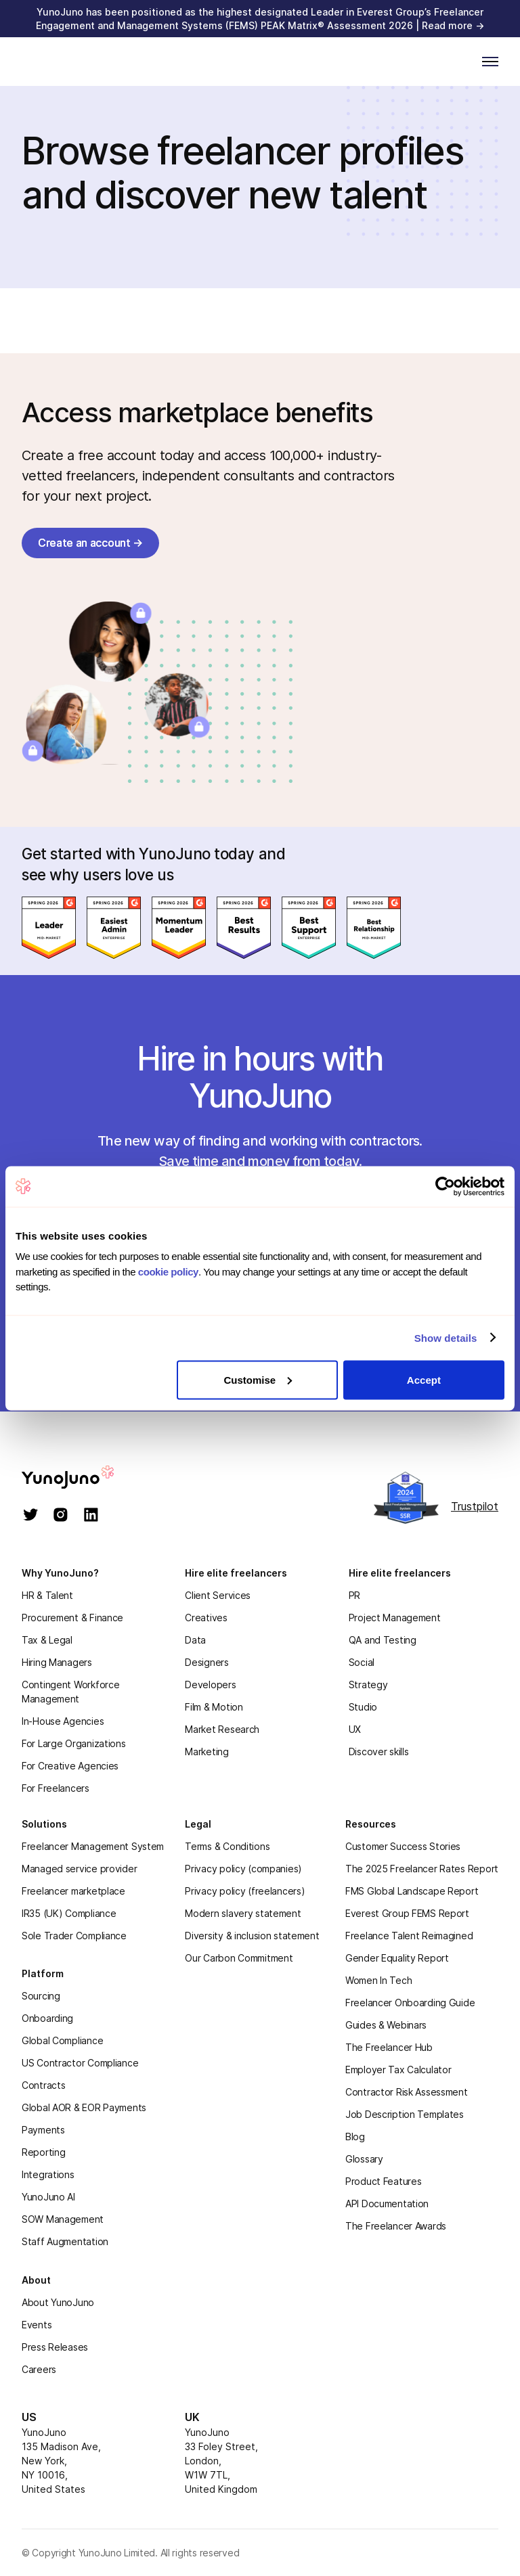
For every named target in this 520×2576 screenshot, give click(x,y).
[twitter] (31, 1516)
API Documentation (387, 2203)
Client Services (218, 1595)
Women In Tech (378, 1980)
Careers (39, 2369)
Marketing (206, 1751)
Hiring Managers (57, 1662)
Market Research (222, 1729)
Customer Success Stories (402, 1846)
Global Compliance (62, 2040)
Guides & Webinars (386, 2025)
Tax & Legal (47, 1640)
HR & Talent (47, 1595)
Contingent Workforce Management (70, 1691)
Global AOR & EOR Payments (84, 2107)
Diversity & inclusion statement (252, 1935)
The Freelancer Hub (389, 2047)
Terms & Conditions (227, 1846)
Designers (206, 1662)
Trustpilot (474, 1506)
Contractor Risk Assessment (406, 2092)
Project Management (395, 1617)
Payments (43, 2130)
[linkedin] (91, 1516)
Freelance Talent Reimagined (409, 1935)
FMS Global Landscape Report (411, 1891)
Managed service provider (79, 1868)
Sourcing (41, 1996)
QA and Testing (382, 1640)
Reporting (43, 2152)
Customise (258, 1379)
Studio (363, 1707)
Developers (210, 1684)
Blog (355, 2136)
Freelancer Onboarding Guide (410, 2002)
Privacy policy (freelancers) (245, 1891)
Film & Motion (213, 1707)
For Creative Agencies (70, 1765)
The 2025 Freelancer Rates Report (421, 1868)
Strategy (368, 1684)
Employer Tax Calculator (398, 2069)
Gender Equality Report (397, 1958)
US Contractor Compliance (80, 2063)
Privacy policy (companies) (243, 1868)
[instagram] (60, 1516)
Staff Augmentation (65, 2241)
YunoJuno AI (48, 2196)
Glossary (364, 2159)
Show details (445, 1338)
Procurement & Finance (72, 1617)
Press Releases (55, 2347)
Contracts (43, 2085)
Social (361, 1662)
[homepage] (82, 1477)
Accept (424, 1379)
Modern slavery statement (243, 1913)
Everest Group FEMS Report (407, 1913)
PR (354, 1595)
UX (355, 1729)
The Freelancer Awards (395, 2226)
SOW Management (63, 2219)
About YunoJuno (58, 2302)
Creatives (206, 1617)
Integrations (48, 2174)
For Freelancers (55, 1788)
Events (36, 2324)
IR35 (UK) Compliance (69, 1913)
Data (195, 1640)
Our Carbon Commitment (238, 1958)
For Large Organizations (74, 1743)
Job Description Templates (404, 2114)
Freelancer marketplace (73, 1891)
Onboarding (47, 2018)
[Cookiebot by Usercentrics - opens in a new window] (445, 1186)
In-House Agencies (63, 1721)
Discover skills (379, 1751)
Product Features (383, 2181)
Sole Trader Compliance (74, 1935)
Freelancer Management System (93, 1846)
